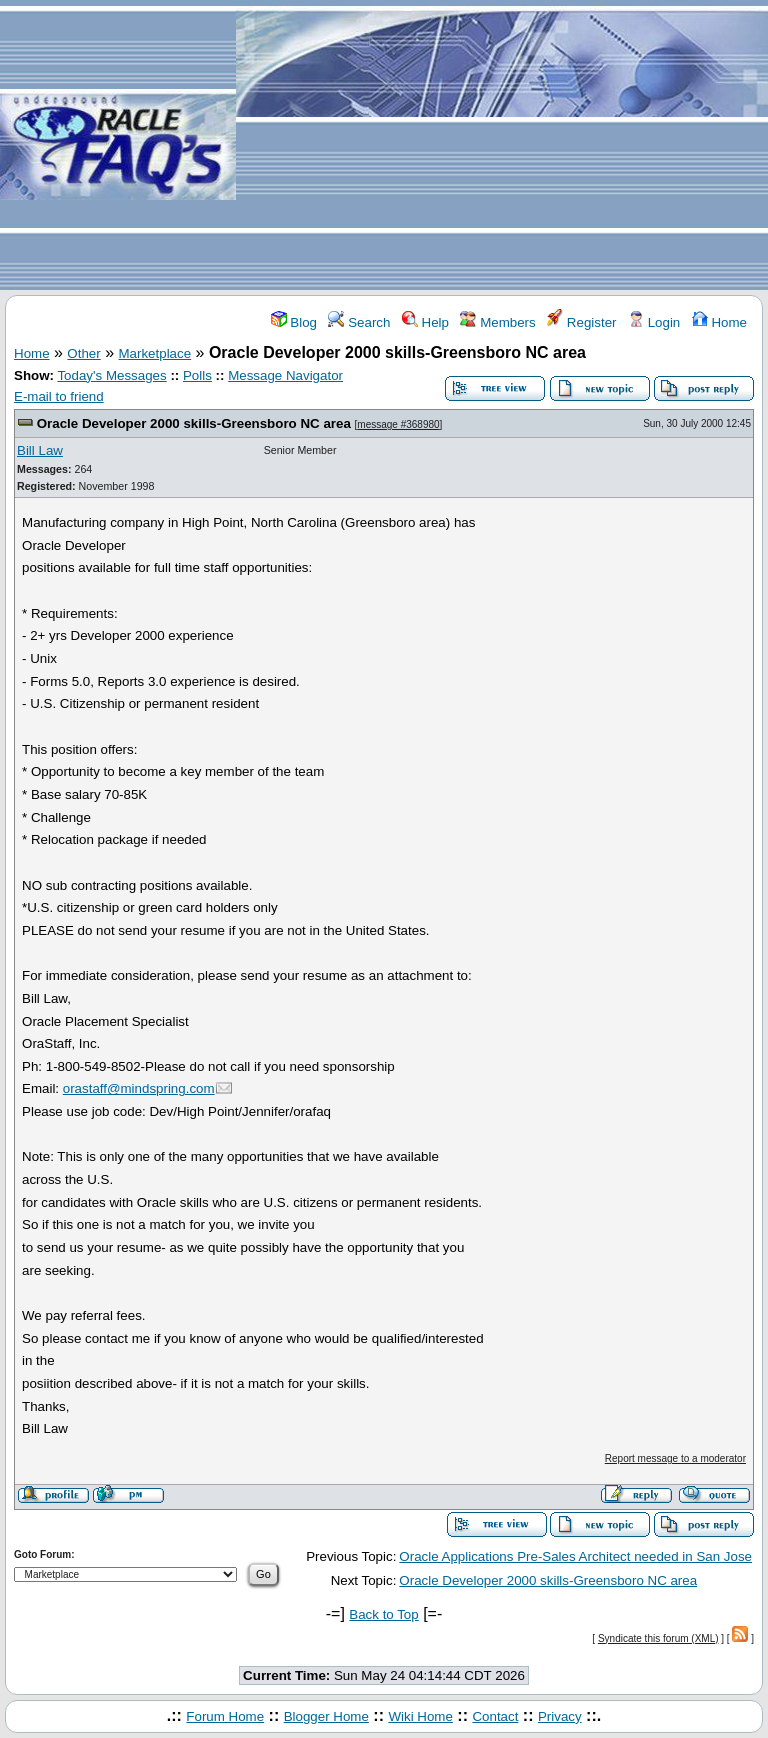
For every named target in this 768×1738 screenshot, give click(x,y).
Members (497, 322)
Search (359, 322)
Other (83, 353)
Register (581, 322)
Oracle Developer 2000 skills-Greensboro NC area (194, 423)
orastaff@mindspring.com (139, 1088)
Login (654, 322)
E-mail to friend (59, 396)
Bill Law (40, 450)
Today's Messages (111, 375)
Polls (197, 375)
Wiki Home (420, 1716)
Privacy (560, 1716)
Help (425, 322)
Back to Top (383, 1614)
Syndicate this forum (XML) (658, 1638)
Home (719, 322)
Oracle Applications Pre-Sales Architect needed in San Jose (575, 1556)
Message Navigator (285, 375)
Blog (294, 322)
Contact (495, 1716)
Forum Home (225, 1716)
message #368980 (398, 424)
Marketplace (155, 353)
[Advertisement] (502, 146)
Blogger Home (326, 1716)
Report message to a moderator (675, 1458)
